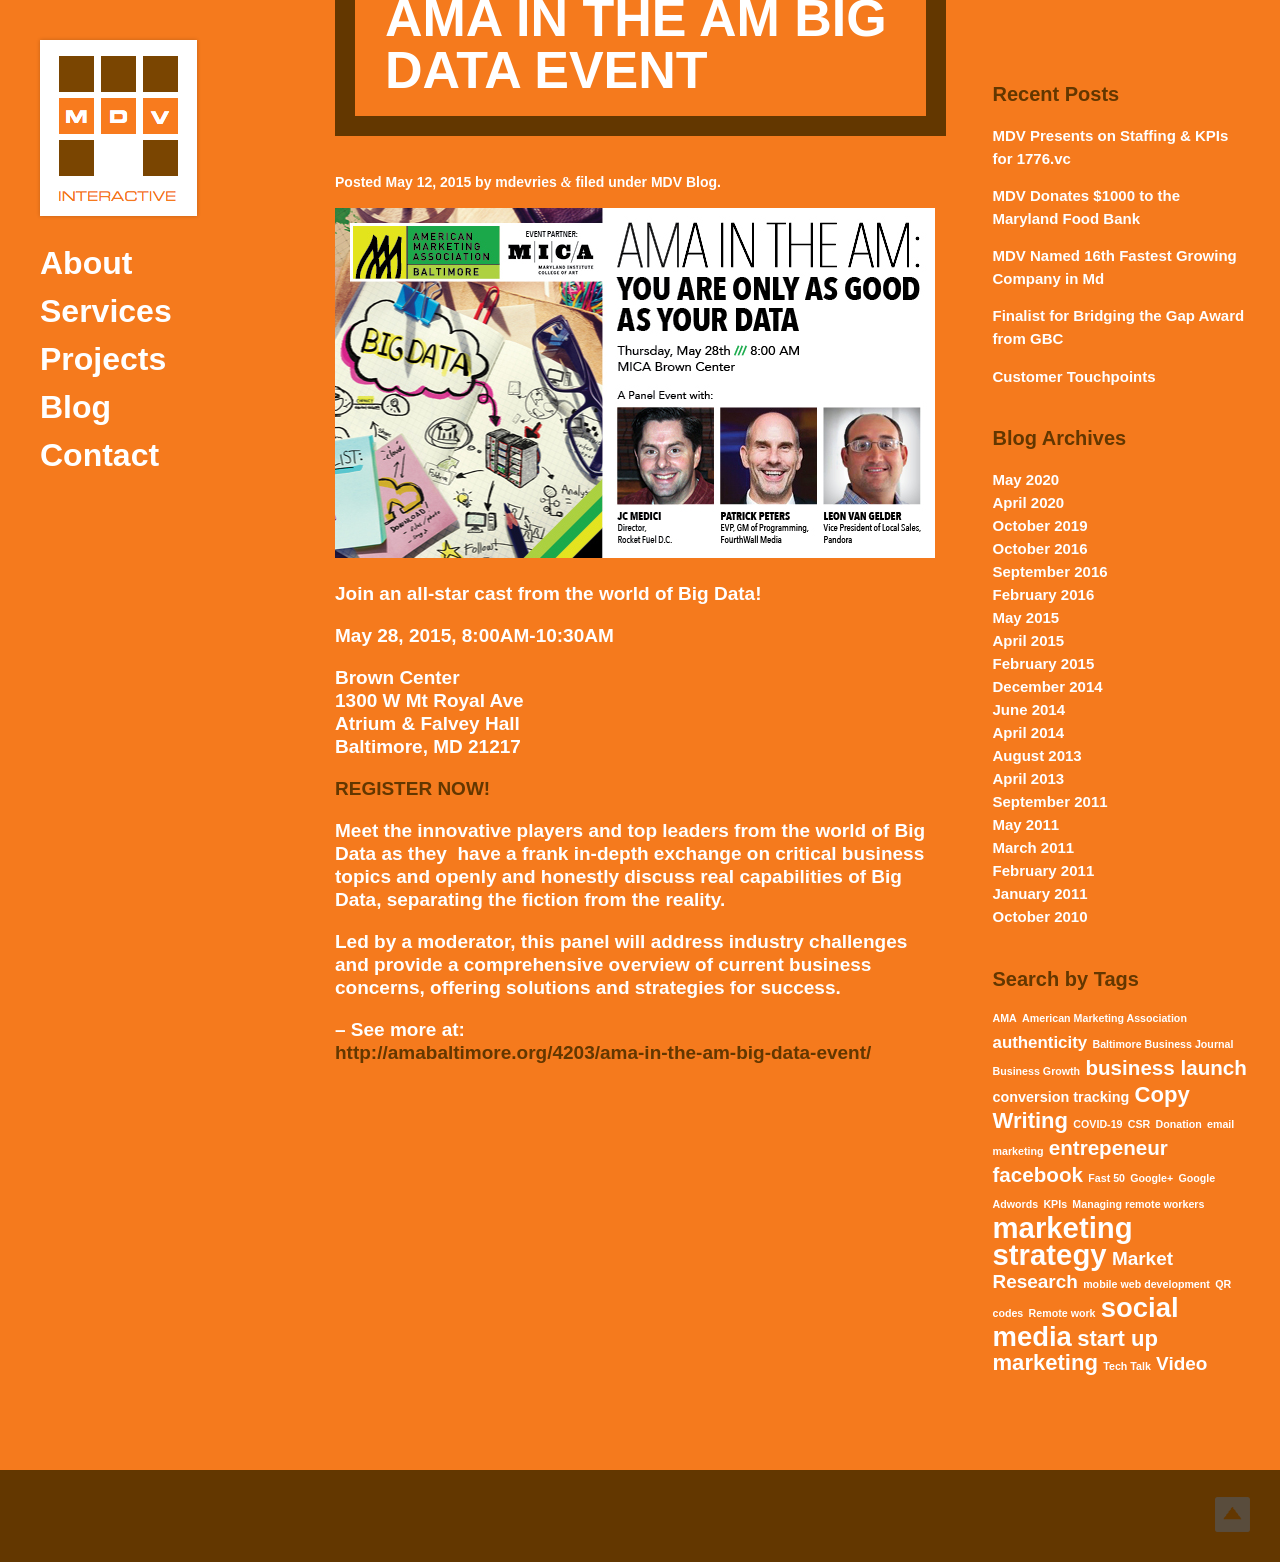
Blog (75, 407)
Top (1232, 1514)
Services (106, 311)
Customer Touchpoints (1074, 376)
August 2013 (1037, 755)
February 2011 (1044, 870)
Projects (103, 359)
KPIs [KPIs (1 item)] (1055, 1204)
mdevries (525, 182)
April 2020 (1029, 502)
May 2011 (1026, 824)
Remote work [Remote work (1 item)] (1062, 1313)
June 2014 (1029, 709)
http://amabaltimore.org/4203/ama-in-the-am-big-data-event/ (603, 1052)
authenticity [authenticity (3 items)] (1040, 1042)
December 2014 (1048, 686)
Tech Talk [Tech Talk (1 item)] (1127, 1366)
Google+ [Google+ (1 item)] (1151, 1178)
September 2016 (1050, 571)
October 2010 (1040, 916)
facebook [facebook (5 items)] (1038, 1174)
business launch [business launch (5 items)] (1165, 1067)
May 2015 (1026, 617)
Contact (99, 455)
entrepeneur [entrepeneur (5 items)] (1108, 1147)
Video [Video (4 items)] (1181, 1363)
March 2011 (1034, 847)
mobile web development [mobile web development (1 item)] (1146, 1284)
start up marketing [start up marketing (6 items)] (1076, 1350)
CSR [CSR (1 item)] (1139, 1124)
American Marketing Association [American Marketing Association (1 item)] (1104, 1018)
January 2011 (1040, 893)
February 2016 (1044, 594)
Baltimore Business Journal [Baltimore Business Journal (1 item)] (1162, 1044)
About (86, 263)
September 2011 (1050, 801)
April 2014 (1029, 732)
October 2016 (1040, 548)
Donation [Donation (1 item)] (1179, 1124)
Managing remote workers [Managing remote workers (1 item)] (1138, 1204)
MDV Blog (684, 182)
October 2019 (1040, 525)
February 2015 (1044, 663)
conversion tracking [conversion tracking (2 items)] (1061, 1097)
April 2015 (1029, 640)
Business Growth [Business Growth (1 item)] (1037, 1071)
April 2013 (1029, 778)
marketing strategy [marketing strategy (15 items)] (1063, 1241)
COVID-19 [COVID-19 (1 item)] (1097, 1124)
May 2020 (1026, 479)
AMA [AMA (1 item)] (1005, 1018)
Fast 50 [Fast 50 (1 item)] (1106, 1178)
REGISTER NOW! (412, 788)
